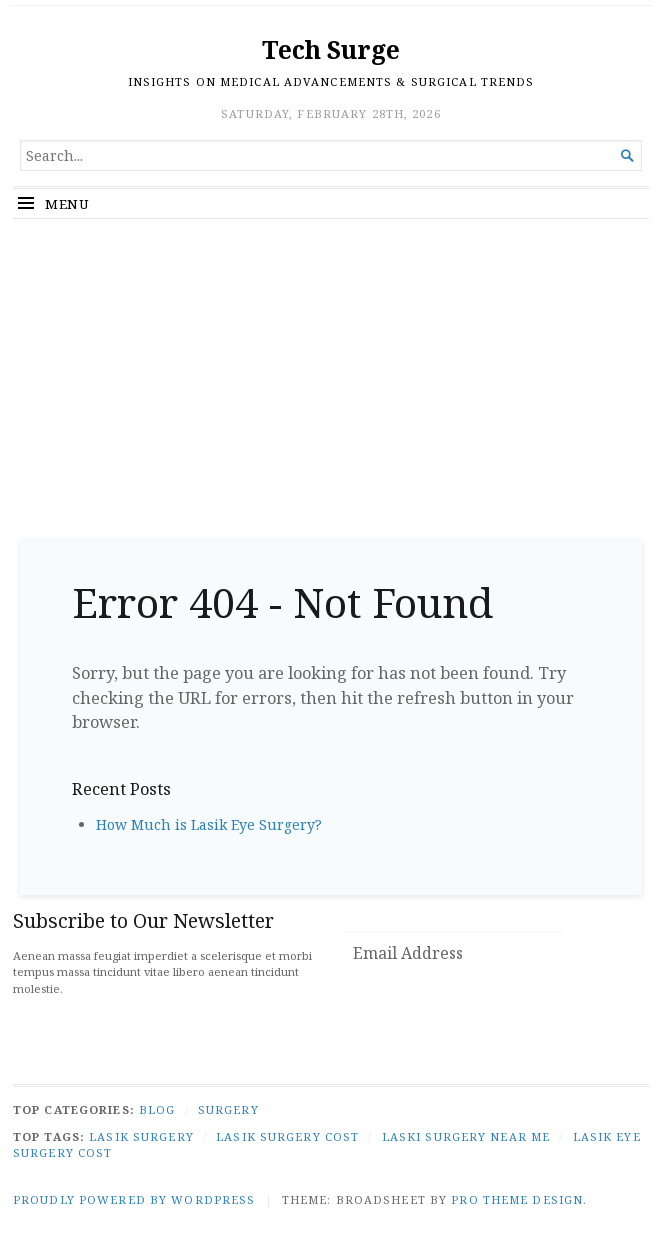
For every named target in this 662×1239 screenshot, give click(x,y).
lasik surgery (141, 1136)
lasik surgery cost (287, 1136)
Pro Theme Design (517, 1199)
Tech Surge (331, 49)
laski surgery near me (466, 1136)
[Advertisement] (331, 369)
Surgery (228, 1109)
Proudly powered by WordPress (134, 1199)
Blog (157, 1109)
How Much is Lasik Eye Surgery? (209, 824)
